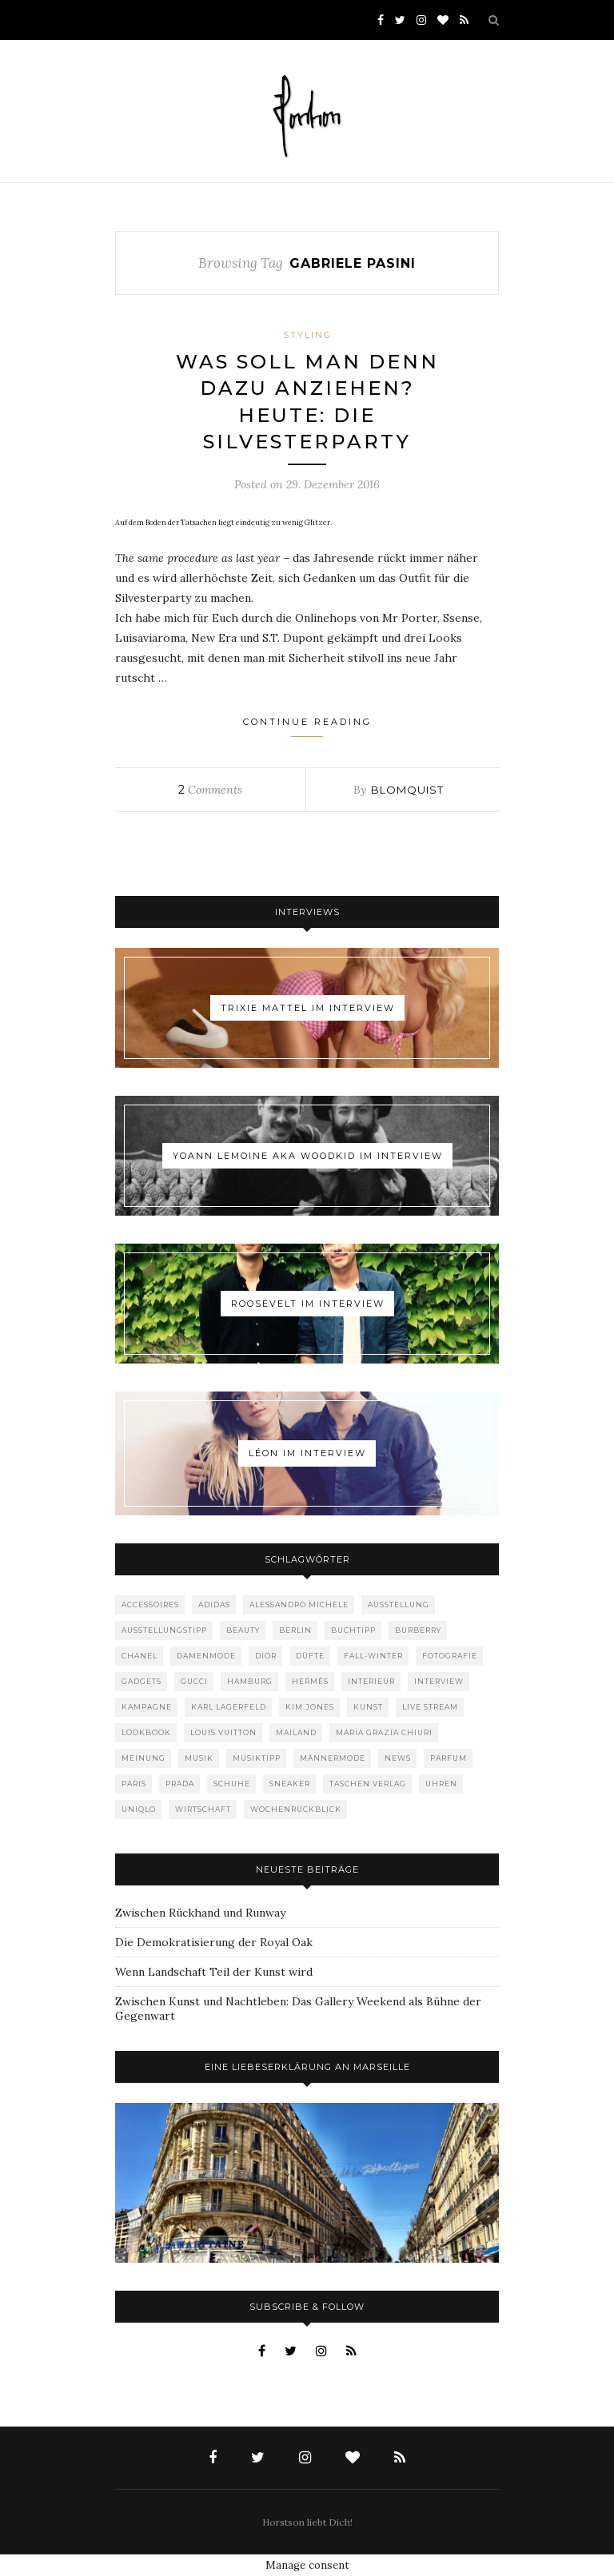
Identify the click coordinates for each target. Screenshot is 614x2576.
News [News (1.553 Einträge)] (398, 1758)
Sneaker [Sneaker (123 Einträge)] (289, 1783)
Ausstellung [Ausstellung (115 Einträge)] (398, 1604)
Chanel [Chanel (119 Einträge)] (139, 1655)
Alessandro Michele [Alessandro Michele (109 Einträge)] (299, 1604)
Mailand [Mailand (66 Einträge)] (296, 1732)
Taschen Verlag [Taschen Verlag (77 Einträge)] (367, 1783)
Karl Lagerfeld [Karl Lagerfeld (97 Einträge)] (228, 1706)
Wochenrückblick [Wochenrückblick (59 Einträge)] (295, 1809)
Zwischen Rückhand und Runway (200, 1912)
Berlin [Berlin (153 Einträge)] (295, 1630)
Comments (210, 789)
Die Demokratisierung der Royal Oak (214, 1942)
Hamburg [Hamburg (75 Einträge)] (250, 1681)
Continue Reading (307, 726)
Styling (307, 334)
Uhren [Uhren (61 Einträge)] (441, 1783)
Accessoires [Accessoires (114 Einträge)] (150, 1604)
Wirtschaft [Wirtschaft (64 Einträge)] (203, 1809)
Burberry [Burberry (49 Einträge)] (418, 1630)
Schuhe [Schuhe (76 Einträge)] (231, 1783)
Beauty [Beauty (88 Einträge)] (243, 1630)
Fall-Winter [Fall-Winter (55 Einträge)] (373, 1655)
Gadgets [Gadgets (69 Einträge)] (141, 1681)
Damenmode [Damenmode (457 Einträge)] (206, 1655)
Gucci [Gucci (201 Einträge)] (194, 1681)
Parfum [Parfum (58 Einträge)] (448, 1758)
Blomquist (407, 789)
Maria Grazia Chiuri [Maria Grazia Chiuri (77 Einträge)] (384, 1732)
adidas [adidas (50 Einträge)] (214, 1604)
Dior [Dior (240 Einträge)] (266, 1655)
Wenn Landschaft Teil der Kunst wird (214, 1972)
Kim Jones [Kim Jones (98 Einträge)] (309, 1706)
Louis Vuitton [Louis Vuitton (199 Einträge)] (223, 1732)
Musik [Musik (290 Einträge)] (199, 1758)
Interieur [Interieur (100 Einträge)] (371, 1681)
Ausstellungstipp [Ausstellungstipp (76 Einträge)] (164, 1630)
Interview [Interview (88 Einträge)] (439, 1681)
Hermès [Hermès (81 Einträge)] (310, 1681)
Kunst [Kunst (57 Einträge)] (368, 1706)
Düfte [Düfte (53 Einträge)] (310, 1655)
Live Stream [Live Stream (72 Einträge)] (430, 1706)
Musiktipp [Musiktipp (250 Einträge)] (257, 1758)
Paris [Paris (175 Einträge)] (134, 1783)
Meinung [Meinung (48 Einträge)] (143, 1758)
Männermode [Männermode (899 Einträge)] (332, 1758)
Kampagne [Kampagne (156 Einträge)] (147, 1706)
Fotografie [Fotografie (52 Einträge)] (449, 1655)
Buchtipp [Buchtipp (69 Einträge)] (353, 1630)
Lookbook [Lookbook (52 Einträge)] (146, 1732)
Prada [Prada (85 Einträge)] (179, 1783)
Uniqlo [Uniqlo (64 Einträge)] (139, 1809)
